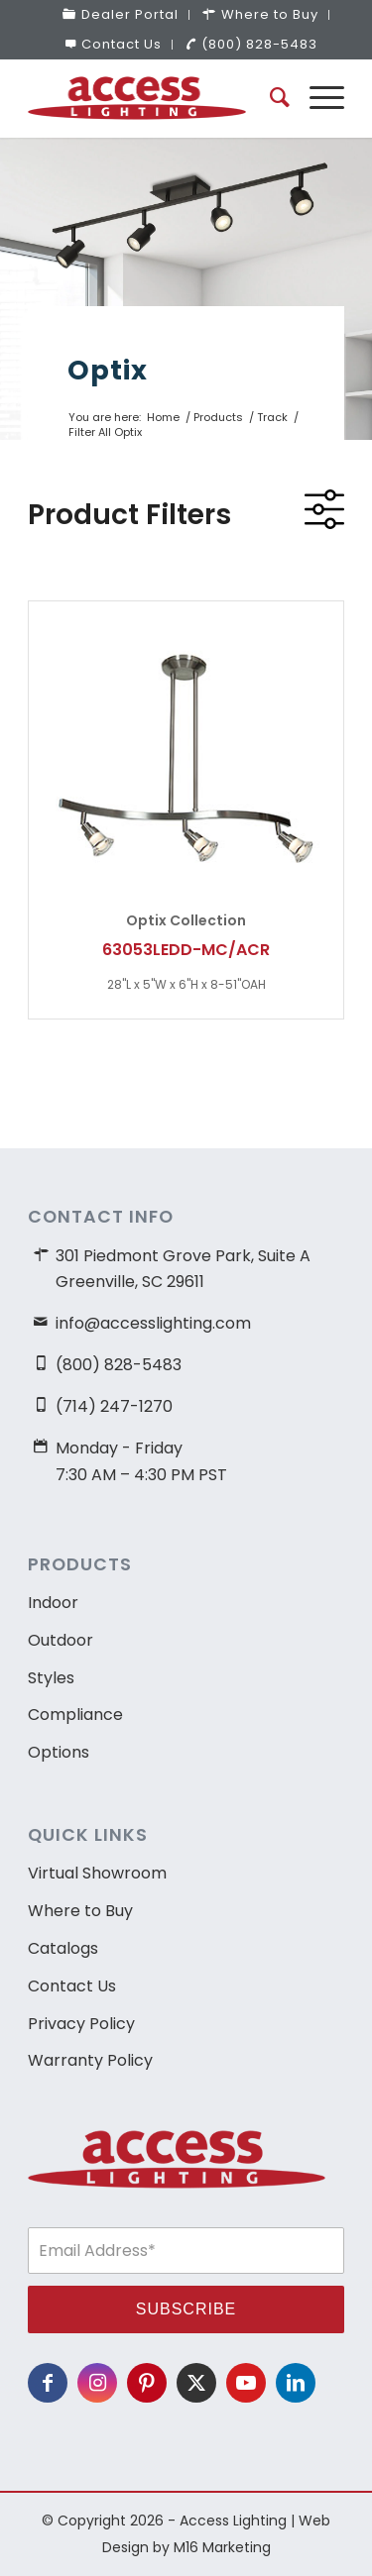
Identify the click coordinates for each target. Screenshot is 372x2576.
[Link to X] (196, 2383)
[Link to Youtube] (246, 2383)
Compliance (75, 1714)
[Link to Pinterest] (147, 2383)
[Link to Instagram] (97, 2383)
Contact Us (113, 44)
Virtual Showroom (97, 1873)
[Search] (270, 98)
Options (58, 1752)
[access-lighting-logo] (154, 98)
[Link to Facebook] (47, 2383)
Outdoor (60, 1640)
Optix (107, 370)
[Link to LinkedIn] (295, 2383)
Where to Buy (80, 1910)
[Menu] (317, 98)
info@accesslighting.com (153, 1323)
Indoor (53, 1602)
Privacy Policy (81, 2023)
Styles (51, 1677)
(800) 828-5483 (251, 44)
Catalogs (63, 1948)
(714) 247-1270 (114, 1406)
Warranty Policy (90, 2060)
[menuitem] (121, 15)
